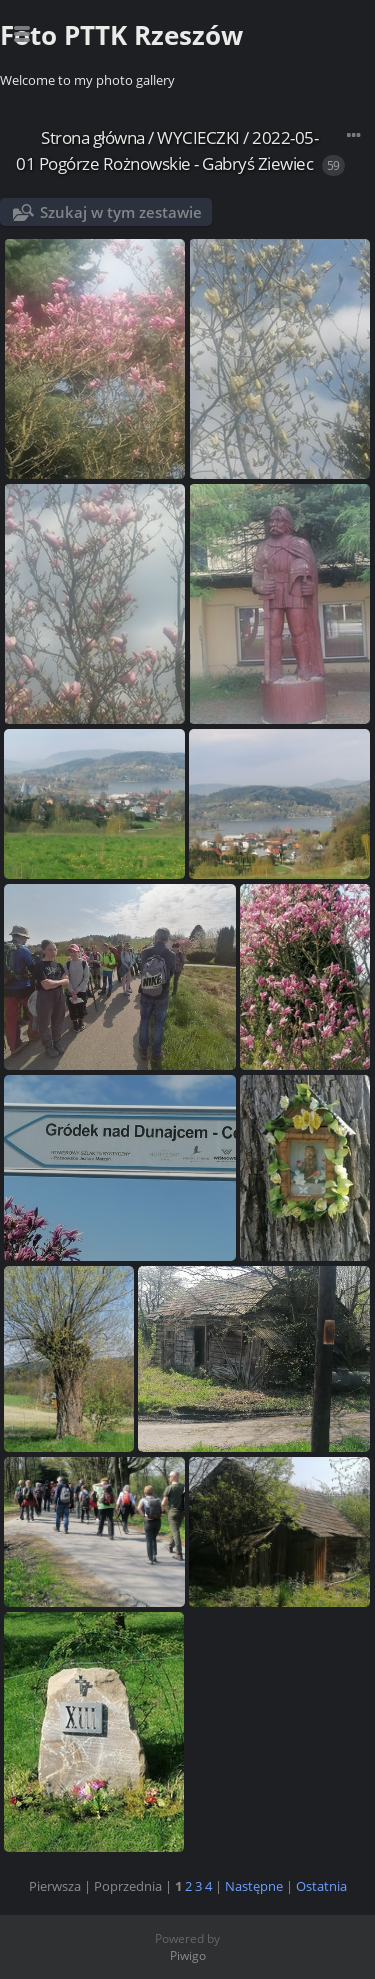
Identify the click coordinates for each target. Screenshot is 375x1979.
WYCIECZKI (198, 137)
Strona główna (93, 137)
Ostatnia (321, 1886)
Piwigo (188, 1955)
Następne (254, 1886)
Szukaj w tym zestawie (121, 212)
